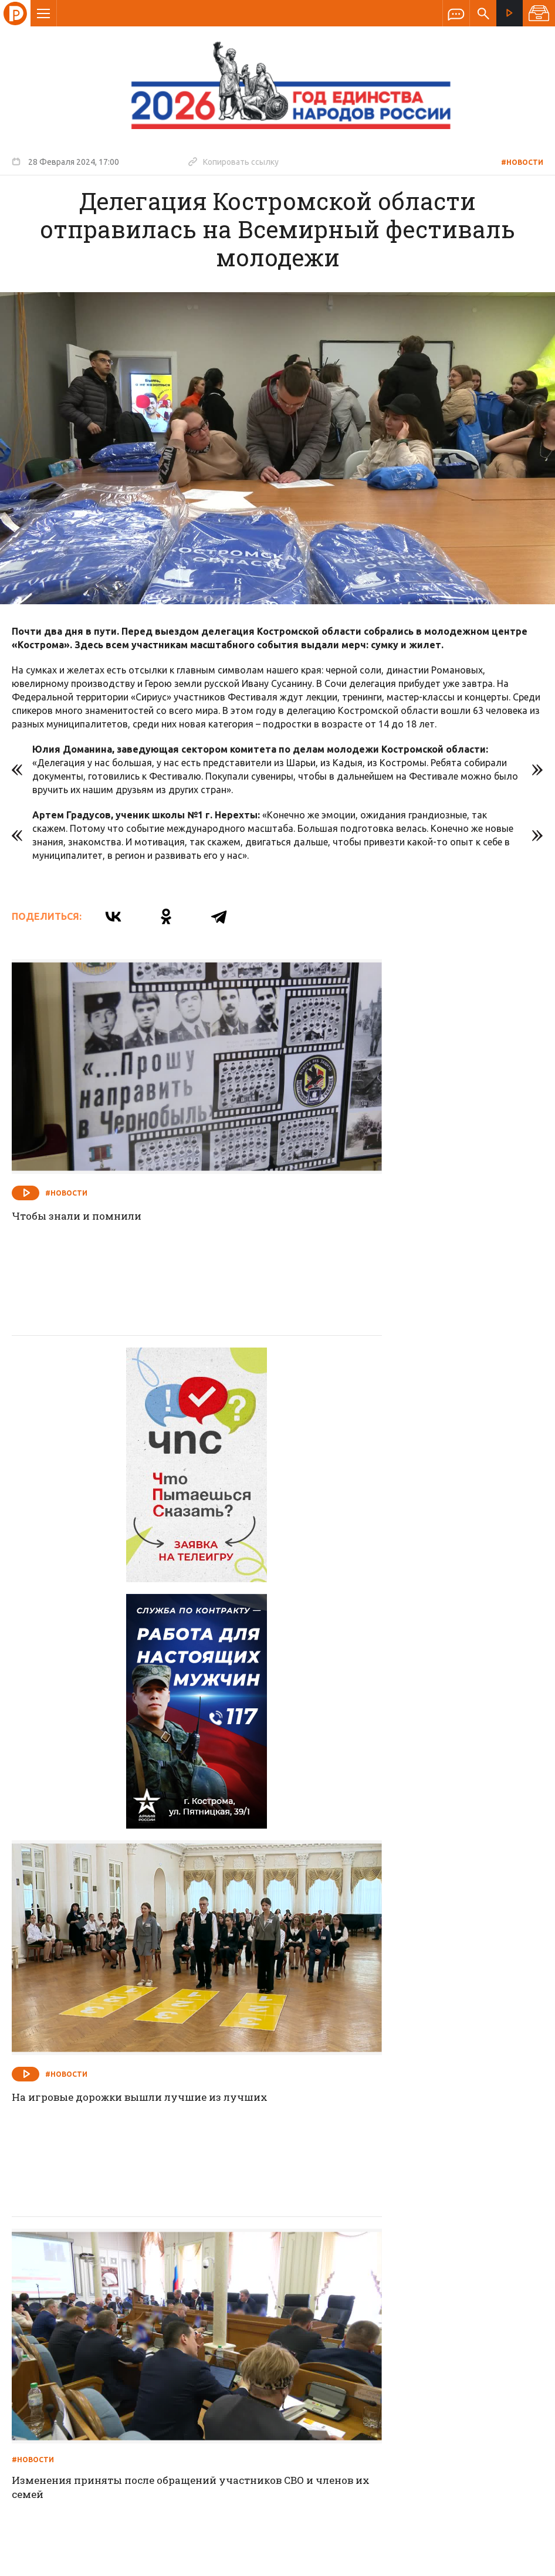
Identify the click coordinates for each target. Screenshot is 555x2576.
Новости (193, 2290)
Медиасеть (521, 2561)
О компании (134, 2290)
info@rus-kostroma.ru (123, 2366)
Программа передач (340, 2290)
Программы (422, 2290)
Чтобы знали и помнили (81, 1152)
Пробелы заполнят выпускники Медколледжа (376, 2125)
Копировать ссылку (233, 161)
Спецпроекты (255, 2290)
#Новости (522, 162)
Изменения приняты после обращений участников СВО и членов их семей (123, 1801)
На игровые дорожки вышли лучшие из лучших (397, 1483)
